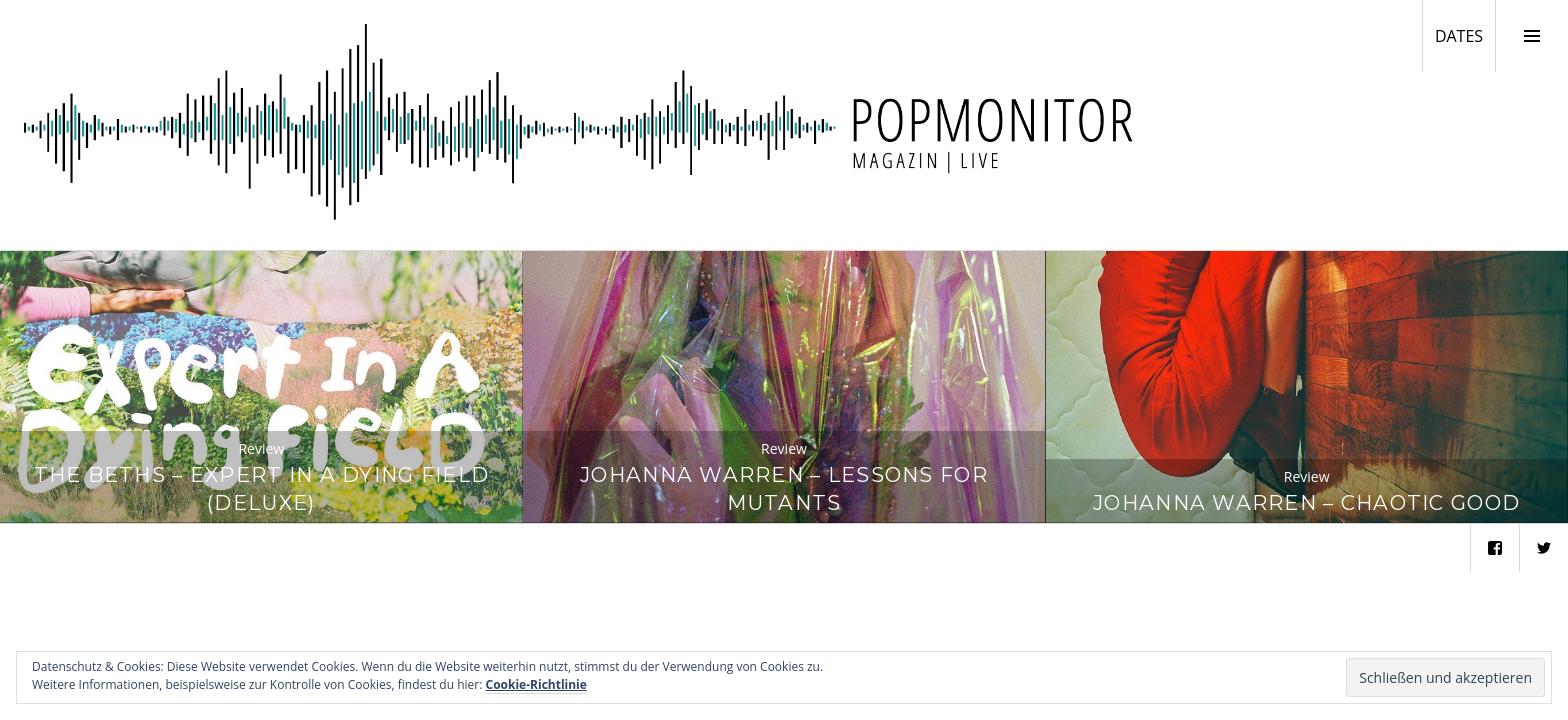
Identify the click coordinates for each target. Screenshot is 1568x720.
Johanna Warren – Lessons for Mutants (784, 488)
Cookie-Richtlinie (536, 684)
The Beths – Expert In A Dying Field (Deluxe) (262, 488)
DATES (1465, 35)
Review (261, 448)
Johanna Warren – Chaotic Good (1306, 502)
